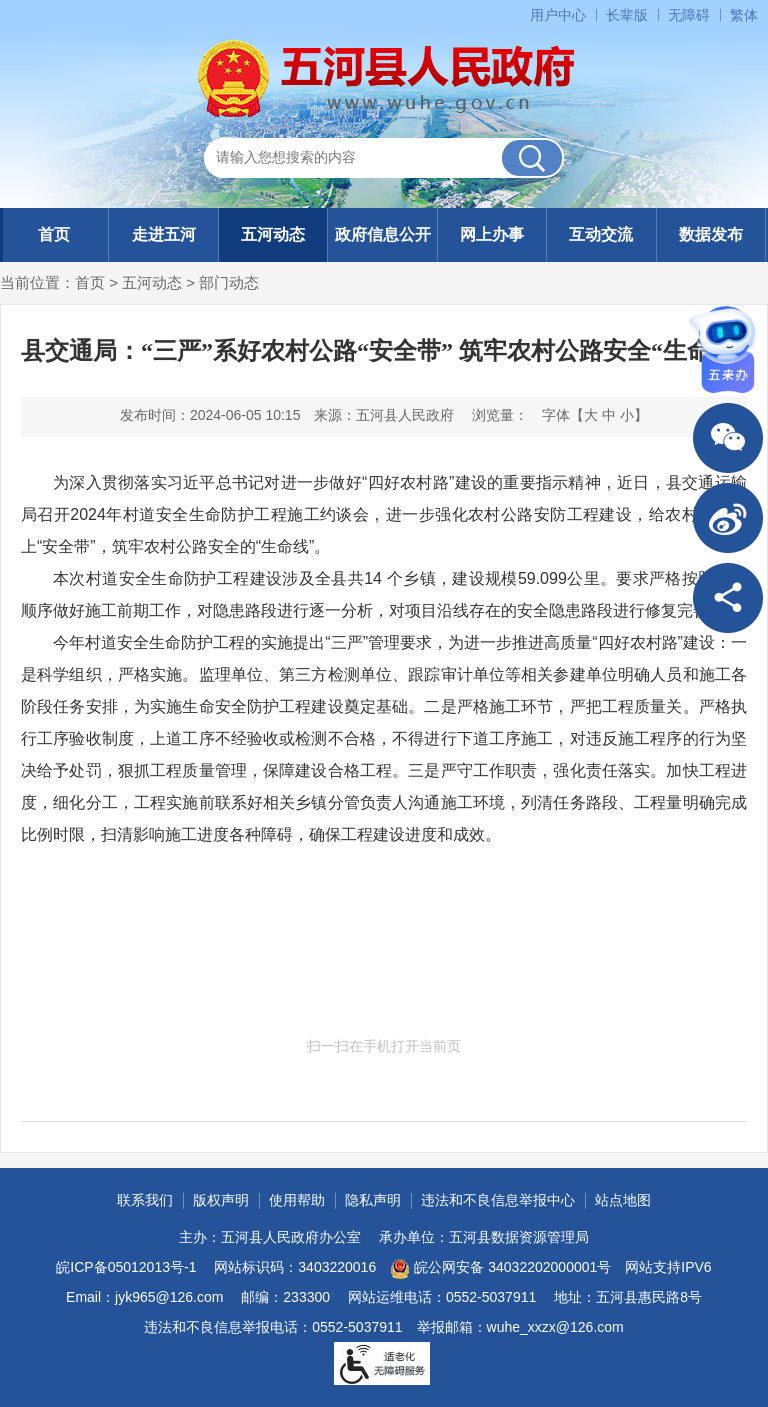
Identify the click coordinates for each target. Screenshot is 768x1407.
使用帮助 (297, 1200)
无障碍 (689, 15)
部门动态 (229, 282)
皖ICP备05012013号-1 (126, 1267)
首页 (54, 234)
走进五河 (164, 234)
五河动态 (273, 234)
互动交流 (601, 234)
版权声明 (221, 1200)
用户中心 (558, 15)
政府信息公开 (383, 234)
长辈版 (627, 15)
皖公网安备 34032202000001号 (500, 1269)
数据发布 (711, 234)
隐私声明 (373, 1200)
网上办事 (492, 234)
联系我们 (145, 1200)
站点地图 (623, 1200)
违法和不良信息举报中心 (498, 1200)
